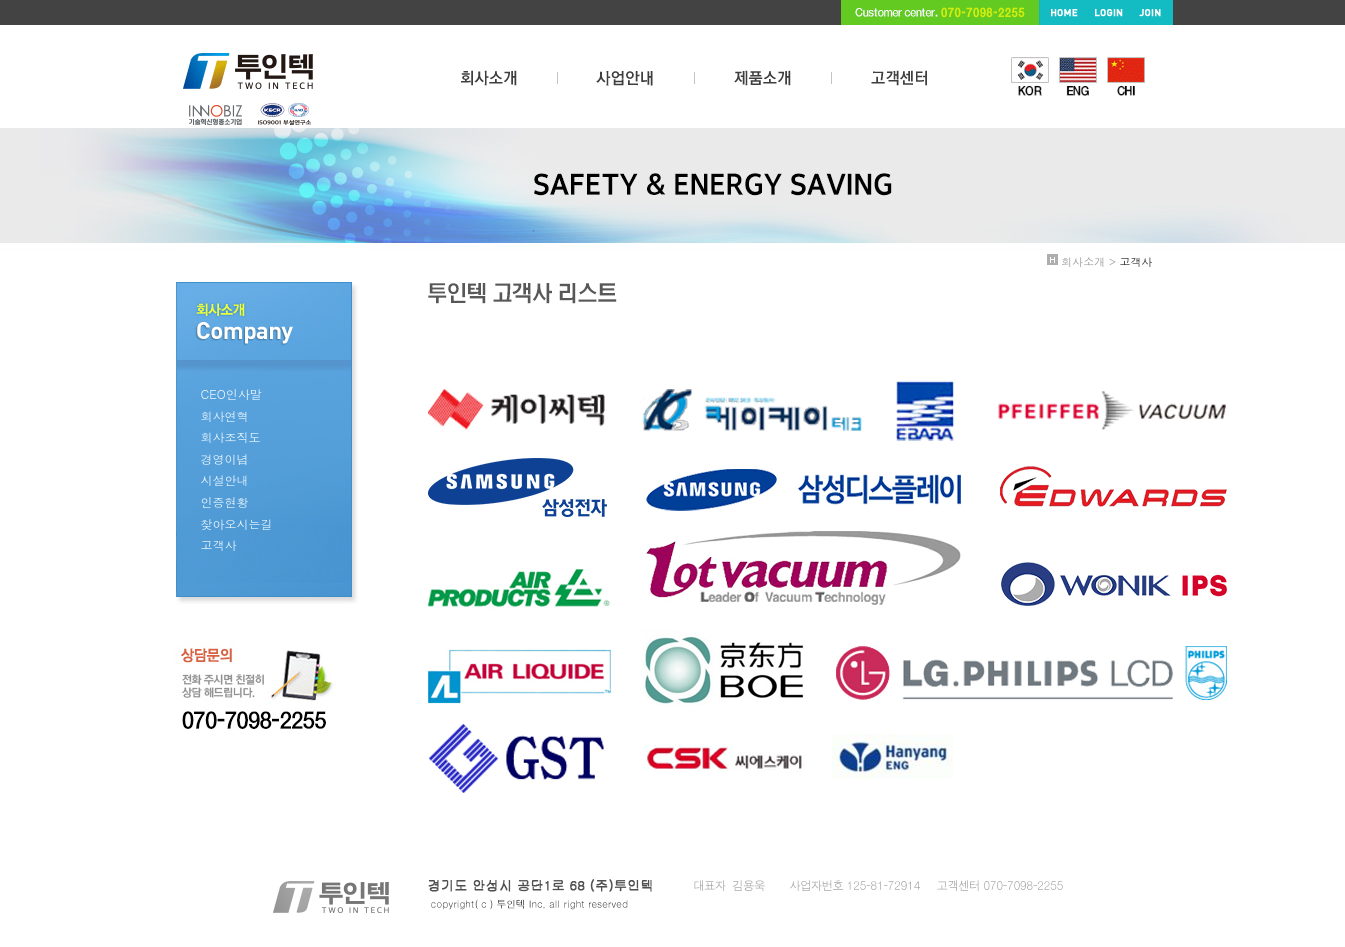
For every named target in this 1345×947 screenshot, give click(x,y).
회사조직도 (231, 436)
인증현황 (225, 501)
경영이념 (225, 458)
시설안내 (225, 479)
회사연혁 (225, 415)
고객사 (219, 544)
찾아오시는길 (237, 523)
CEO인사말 (231, 393)
